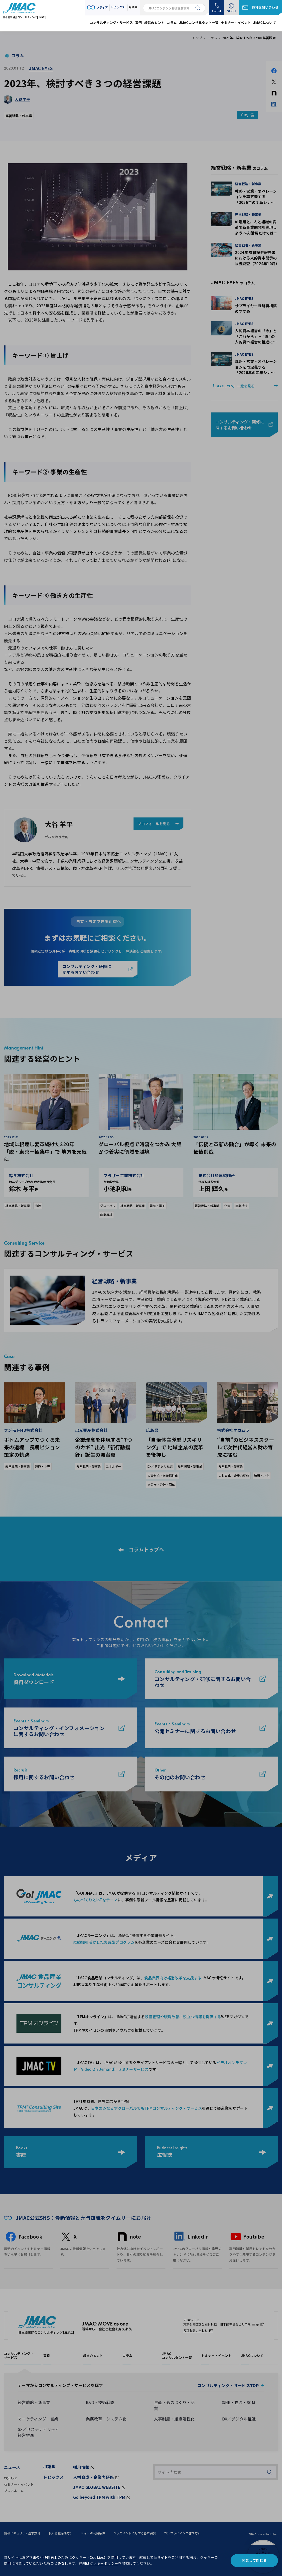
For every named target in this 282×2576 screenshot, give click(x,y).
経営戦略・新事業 (18, 115)
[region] (141, 1146)
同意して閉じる (254, 2560)
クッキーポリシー (104, 2563)
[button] (97, 7)
